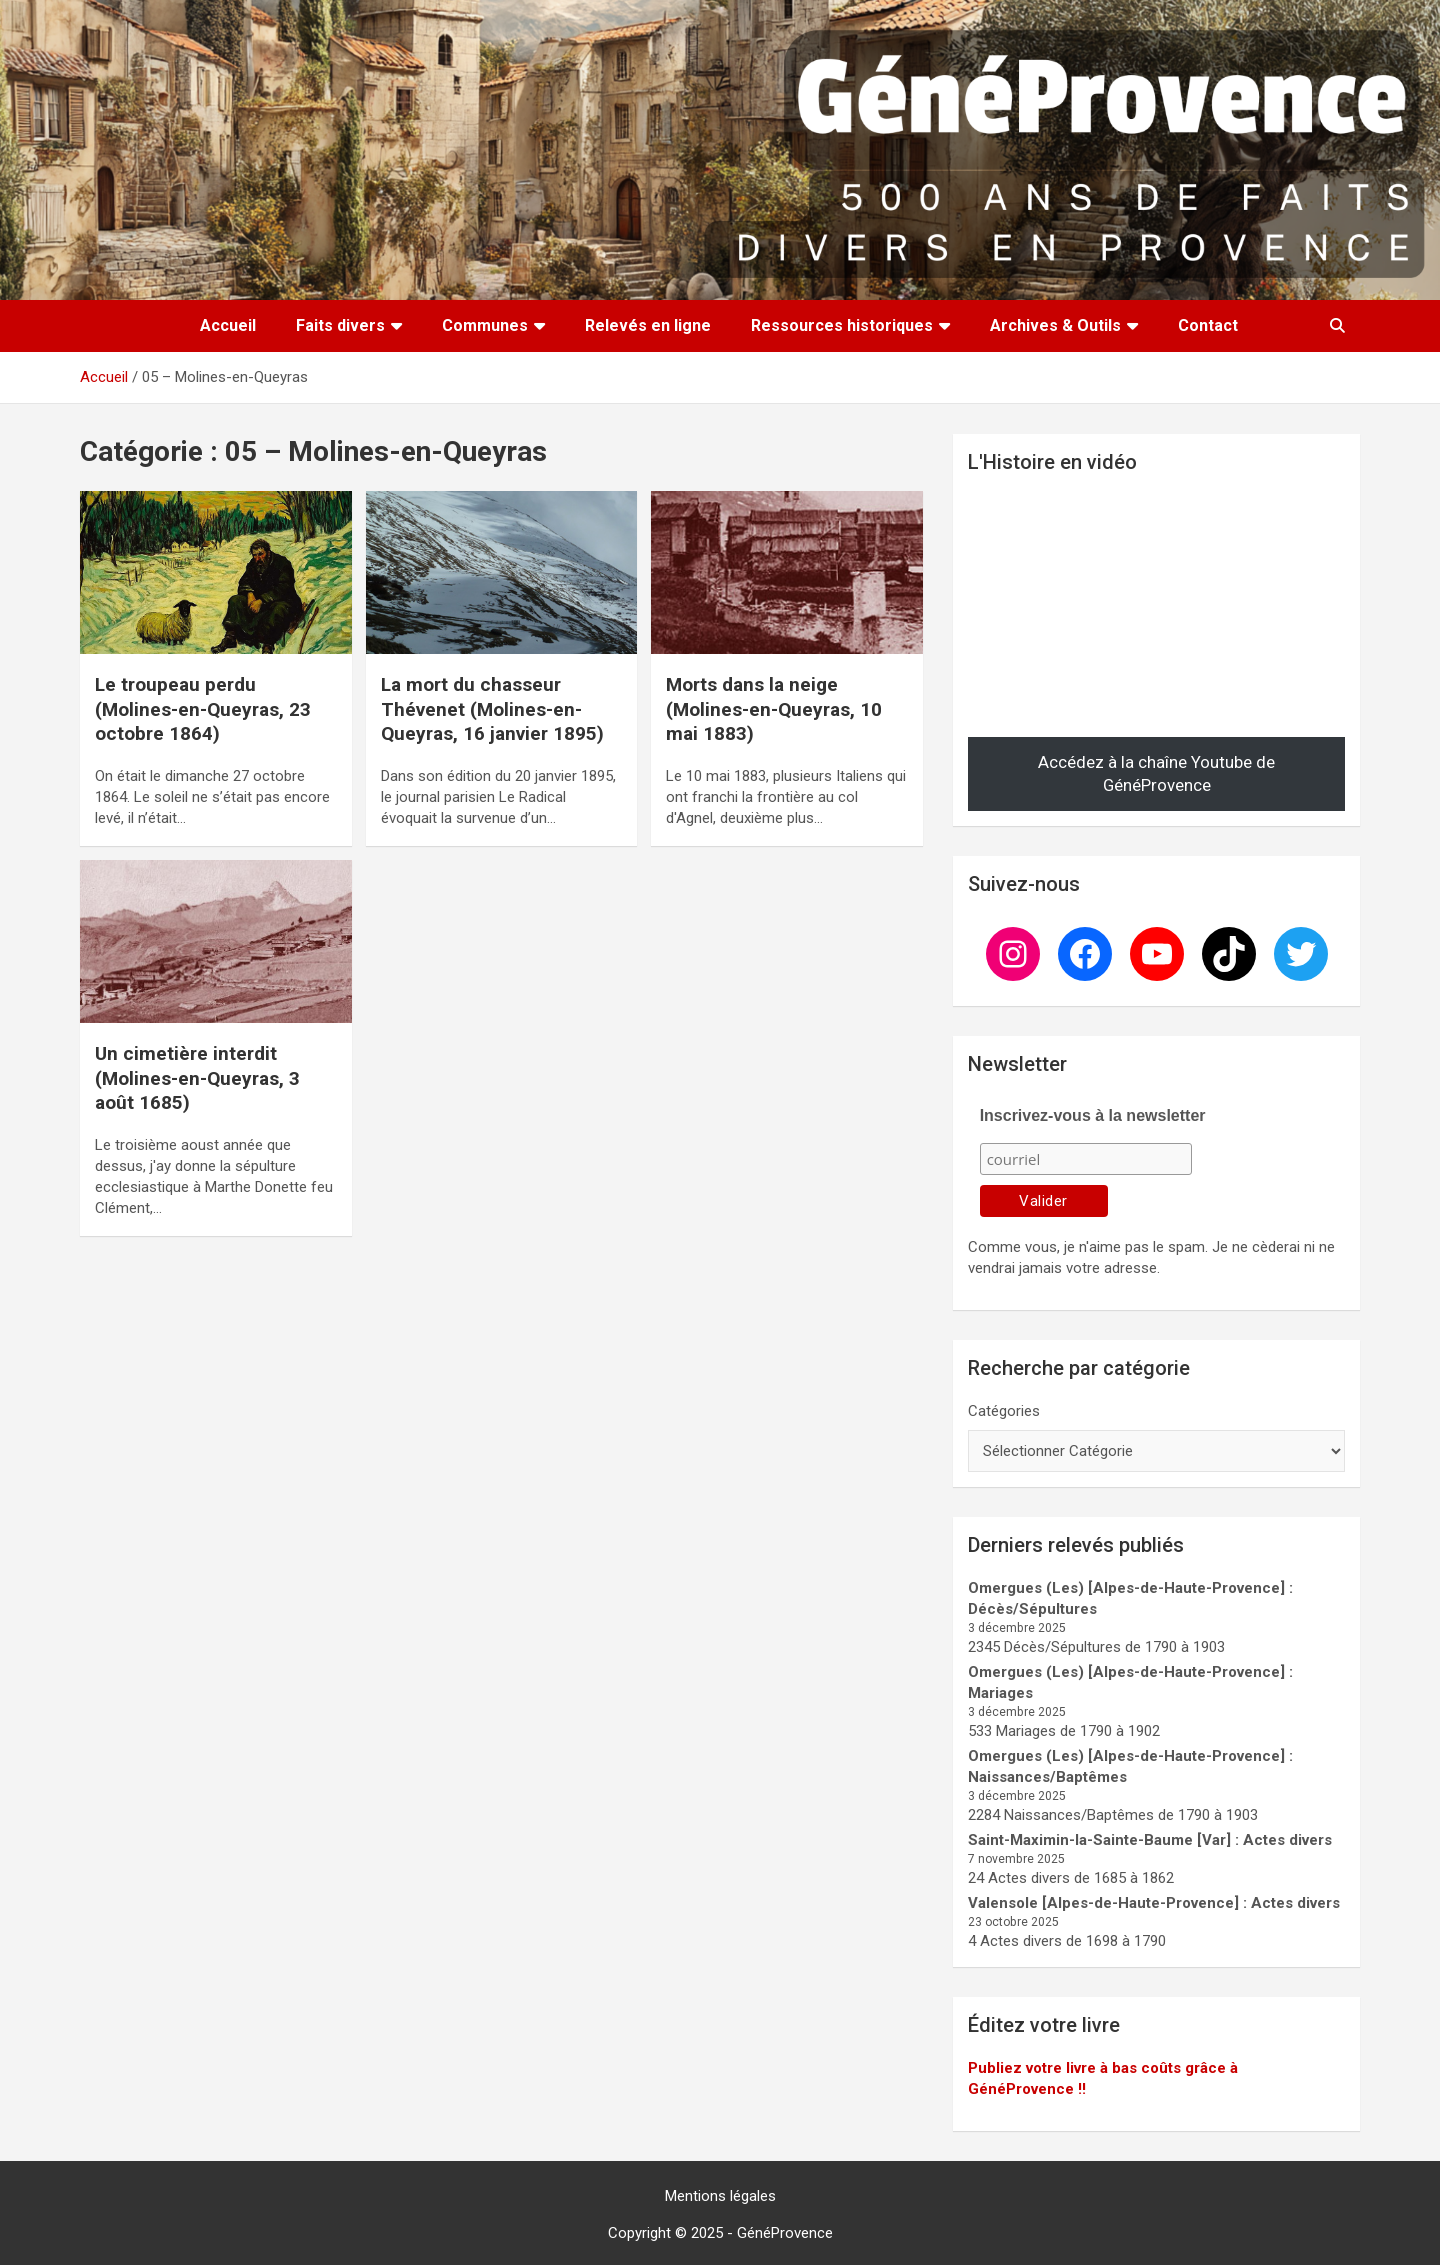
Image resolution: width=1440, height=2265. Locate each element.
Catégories (1004, 1411)
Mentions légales (720, 2196)
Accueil (228, 325)
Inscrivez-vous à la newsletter (1093, 1115)
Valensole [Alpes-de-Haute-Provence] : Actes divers (1154, 1903)
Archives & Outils (1055, 325)
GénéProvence (785, 2233)
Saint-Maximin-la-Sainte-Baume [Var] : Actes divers (1150, 1840)
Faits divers (340, 325)
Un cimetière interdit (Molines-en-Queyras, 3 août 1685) (197, 1078)
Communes (485, 325)
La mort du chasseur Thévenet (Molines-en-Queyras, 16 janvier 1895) (492, 709)
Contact (1208, 325)
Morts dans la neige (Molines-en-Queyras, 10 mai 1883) (774, 709)
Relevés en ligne (648, 325)
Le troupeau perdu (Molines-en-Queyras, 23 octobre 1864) (203, 709)
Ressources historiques (842, 325)
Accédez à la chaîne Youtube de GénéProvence (1156, 774)
